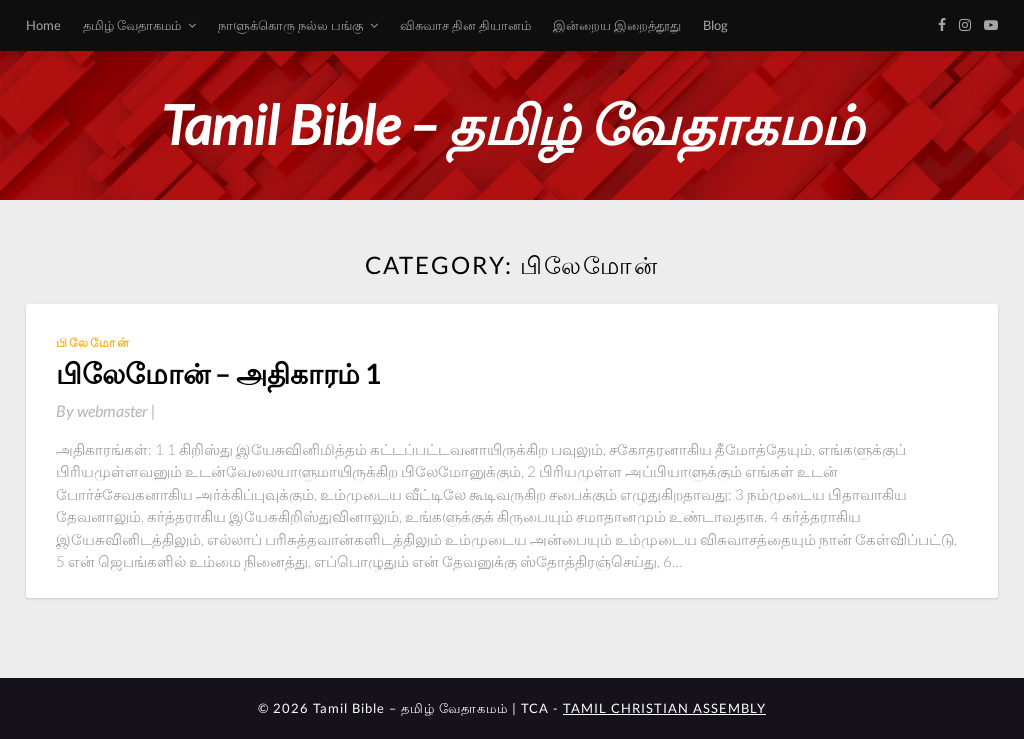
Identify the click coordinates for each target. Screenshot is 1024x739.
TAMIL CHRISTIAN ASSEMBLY (664, 708)
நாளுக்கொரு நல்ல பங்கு (290, 25)
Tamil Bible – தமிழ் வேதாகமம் (512, 124)
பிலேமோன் (93, 342)
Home (43, 25)
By (106, 410)
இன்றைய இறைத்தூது (617, 25)
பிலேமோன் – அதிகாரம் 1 (218, 373)
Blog (715, 25)
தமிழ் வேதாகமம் (132, 25)
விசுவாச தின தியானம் (465, 25)
